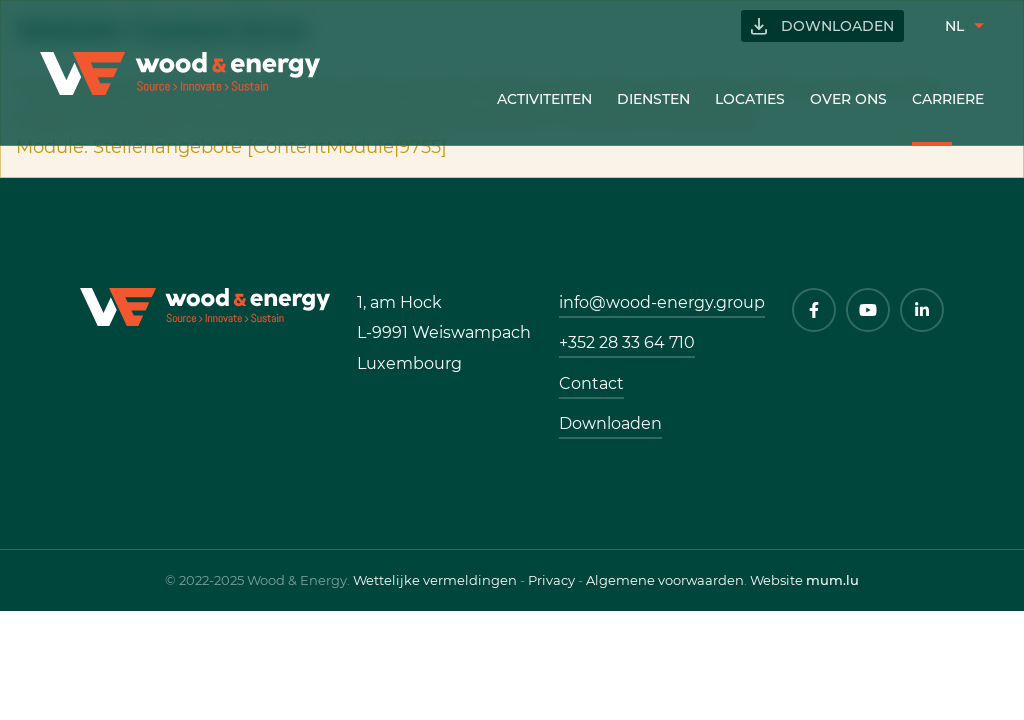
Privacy (551, 580)
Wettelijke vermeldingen (435, 580)
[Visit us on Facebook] (814, 310)
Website (776, 580)
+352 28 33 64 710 (627, 342)
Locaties (750, 99)
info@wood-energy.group (662, 302)
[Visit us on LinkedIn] (922, 310)
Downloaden (837, 26)
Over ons (848, 99)
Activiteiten (544, 99)
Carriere (948, 99)
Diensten (653, 99)
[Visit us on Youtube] (868, 310)
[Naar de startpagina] (180, 73)
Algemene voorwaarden (665, 580)
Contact (591, 383)
